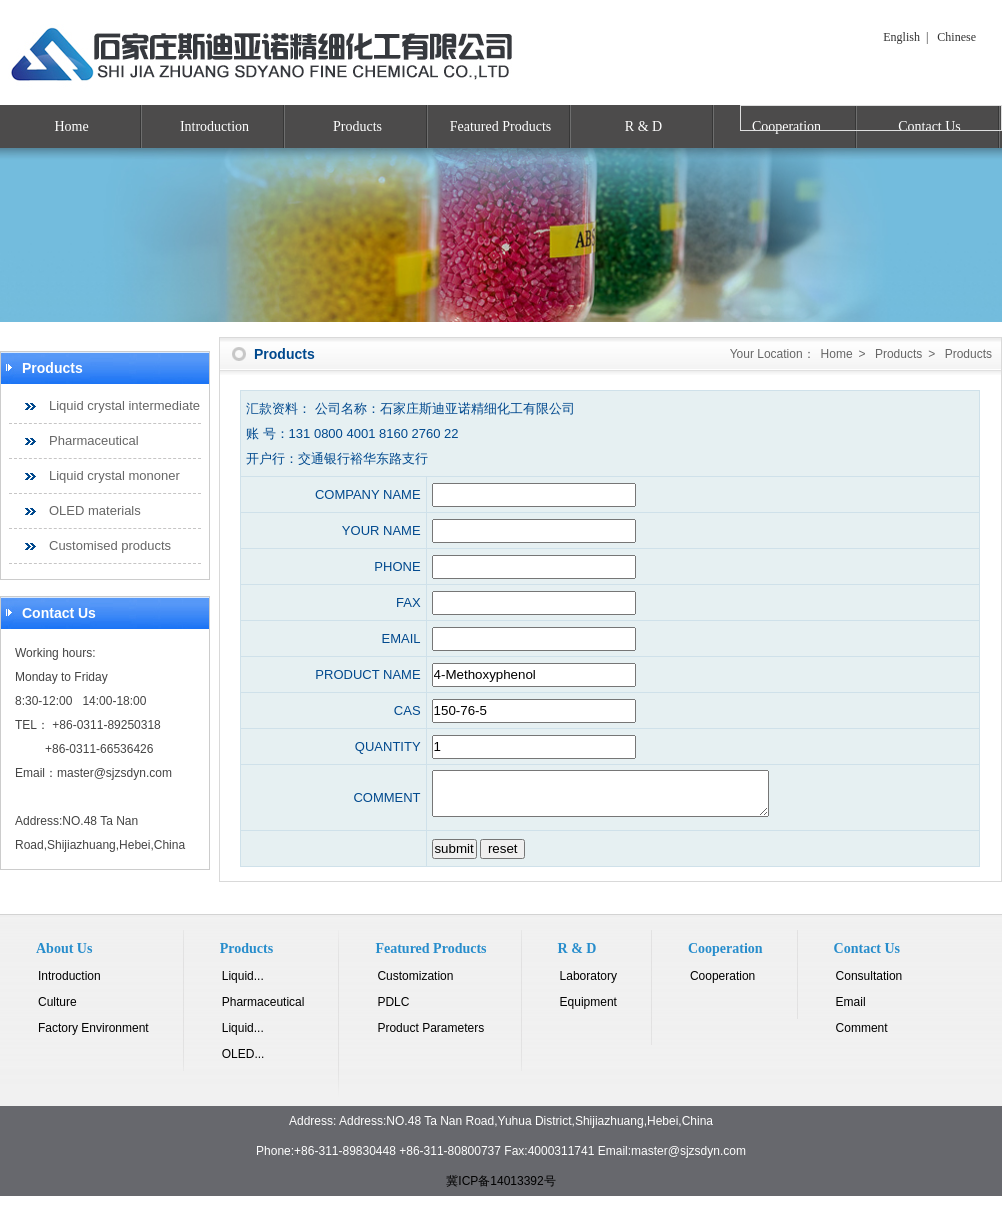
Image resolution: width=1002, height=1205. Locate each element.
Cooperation (722, 985)
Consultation (869, 985)
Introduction (214, 126)
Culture (57, 1011)
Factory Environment (93, 1037)
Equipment (588, 1011)
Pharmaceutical (94, 440)
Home (71, 126)
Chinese (956, 37)
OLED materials (95, 510)
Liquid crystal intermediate (124, 405)
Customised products (110, 545)
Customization (415, 985)
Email (851, 1011)
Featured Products (500, 126)
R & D (643, 126)
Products (357, 126)
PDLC (393, 1011)
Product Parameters (430, 1037)
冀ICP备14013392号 (500, 1190)
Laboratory (588, 985)
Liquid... (243, 985)
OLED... (243, 1063)
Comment (862, 1037)
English (901, 37)
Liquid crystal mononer (114, 475)
